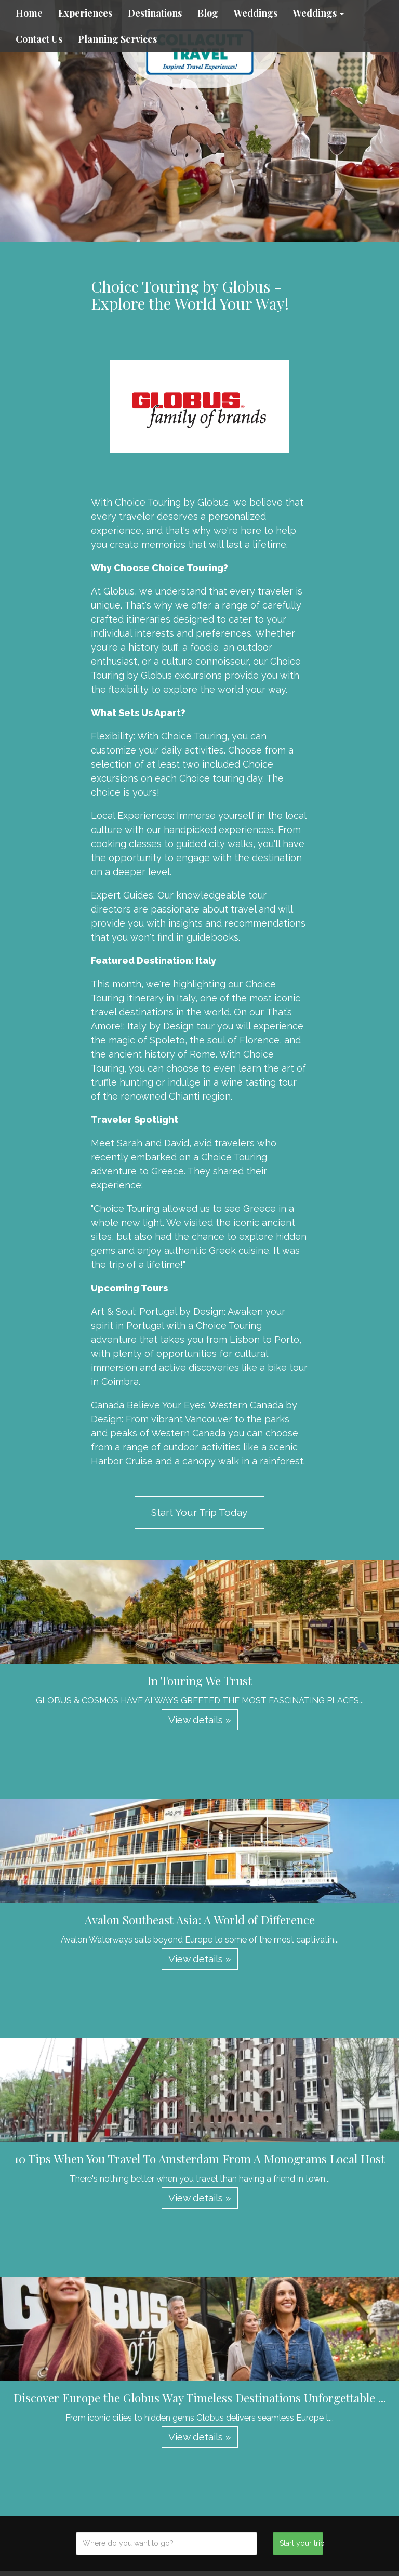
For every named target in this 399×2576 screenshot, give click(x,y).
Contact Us (39, 39)
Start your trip (301, 2543)
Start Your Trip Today (199, 1512)
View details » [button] (199, 1719)
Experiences (85, 13)
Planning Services (117, 39)
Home (29, 13)
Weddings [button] (318, 13)
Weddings (255, 13)
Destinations (155, 13)
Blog (207, 13)
